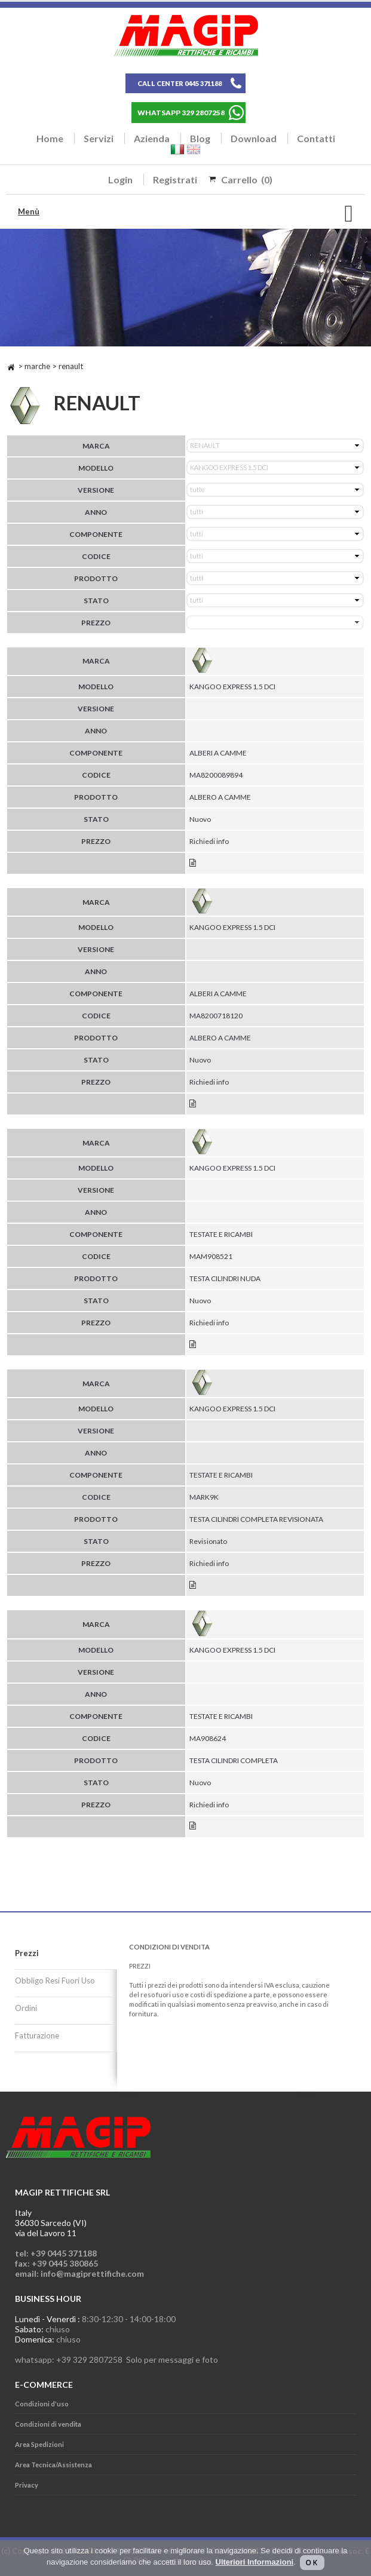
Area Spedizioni (39, 2444)
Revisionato (208, 1541)
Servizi (99, 138)
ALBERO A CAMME (220, 797)
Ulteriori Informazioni (255, 2561)
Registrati (175, 179)
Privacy (26, 2485)
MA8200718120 (216, 1015)
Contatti (316, 138)
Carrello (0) (246, 179)
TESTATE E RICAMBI (221, 1234)
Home (49, 138)
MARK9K (204, 1497)
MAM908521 (210, 1256)
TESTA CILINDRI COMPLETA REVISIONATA (256, 1519)
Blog (200, 138)
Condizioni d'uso (42, 2404)
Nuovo (200, 819)
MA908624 (207, 1738)
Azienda (152, 138)
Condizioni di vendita (48, 2424)
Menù (28, 211)
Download (254, 138)
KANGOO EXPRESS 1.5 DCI (232, 686)
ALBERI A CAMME (218, 752)
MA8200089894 (216, 774)
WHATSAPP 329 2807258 (181, 112)
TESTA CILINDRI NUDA (224, 1278)
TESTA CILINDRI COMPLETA (233, 1760)
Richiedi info (209, 841)
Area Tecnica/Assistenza (53, 2464)
